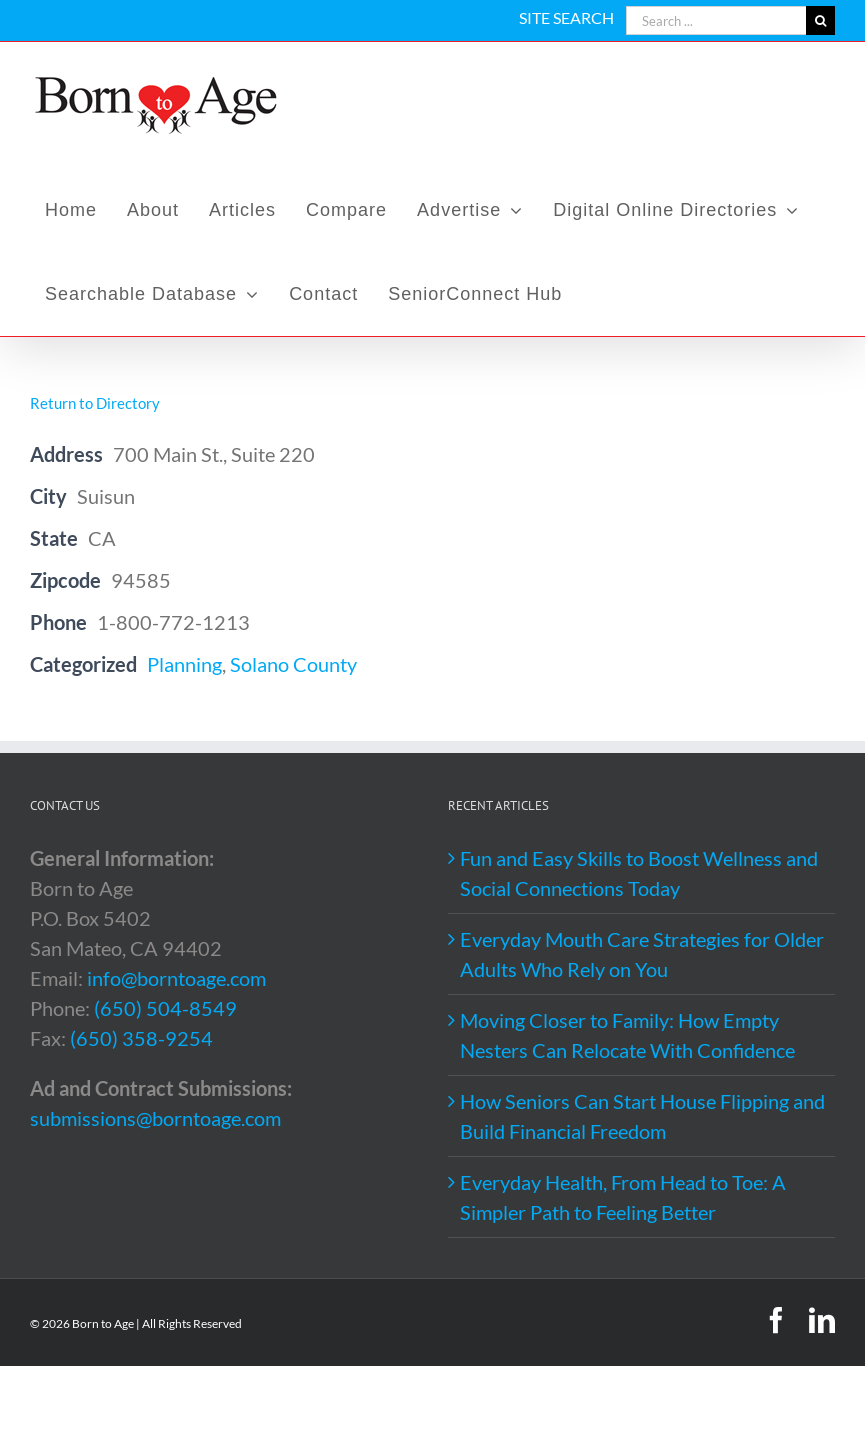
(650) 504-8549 (165, 1008)
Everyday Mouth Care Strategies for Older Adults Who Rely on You (642, 954)
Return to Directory (95, 403)
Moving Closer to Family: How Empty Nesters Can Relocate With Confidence (627, 1035)
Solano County (293, 664)
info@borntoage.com (176, 978)
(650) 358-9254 (141, 1038)
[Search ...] (716, 20)
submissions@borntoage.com (155, 1118)
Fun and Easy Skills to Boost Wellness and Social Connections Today (639, 873)
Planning (184, 664)
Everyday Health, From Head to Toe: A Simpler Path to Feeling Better (623, 1197)
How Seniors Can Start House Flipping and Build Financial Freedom (642, 1116)
